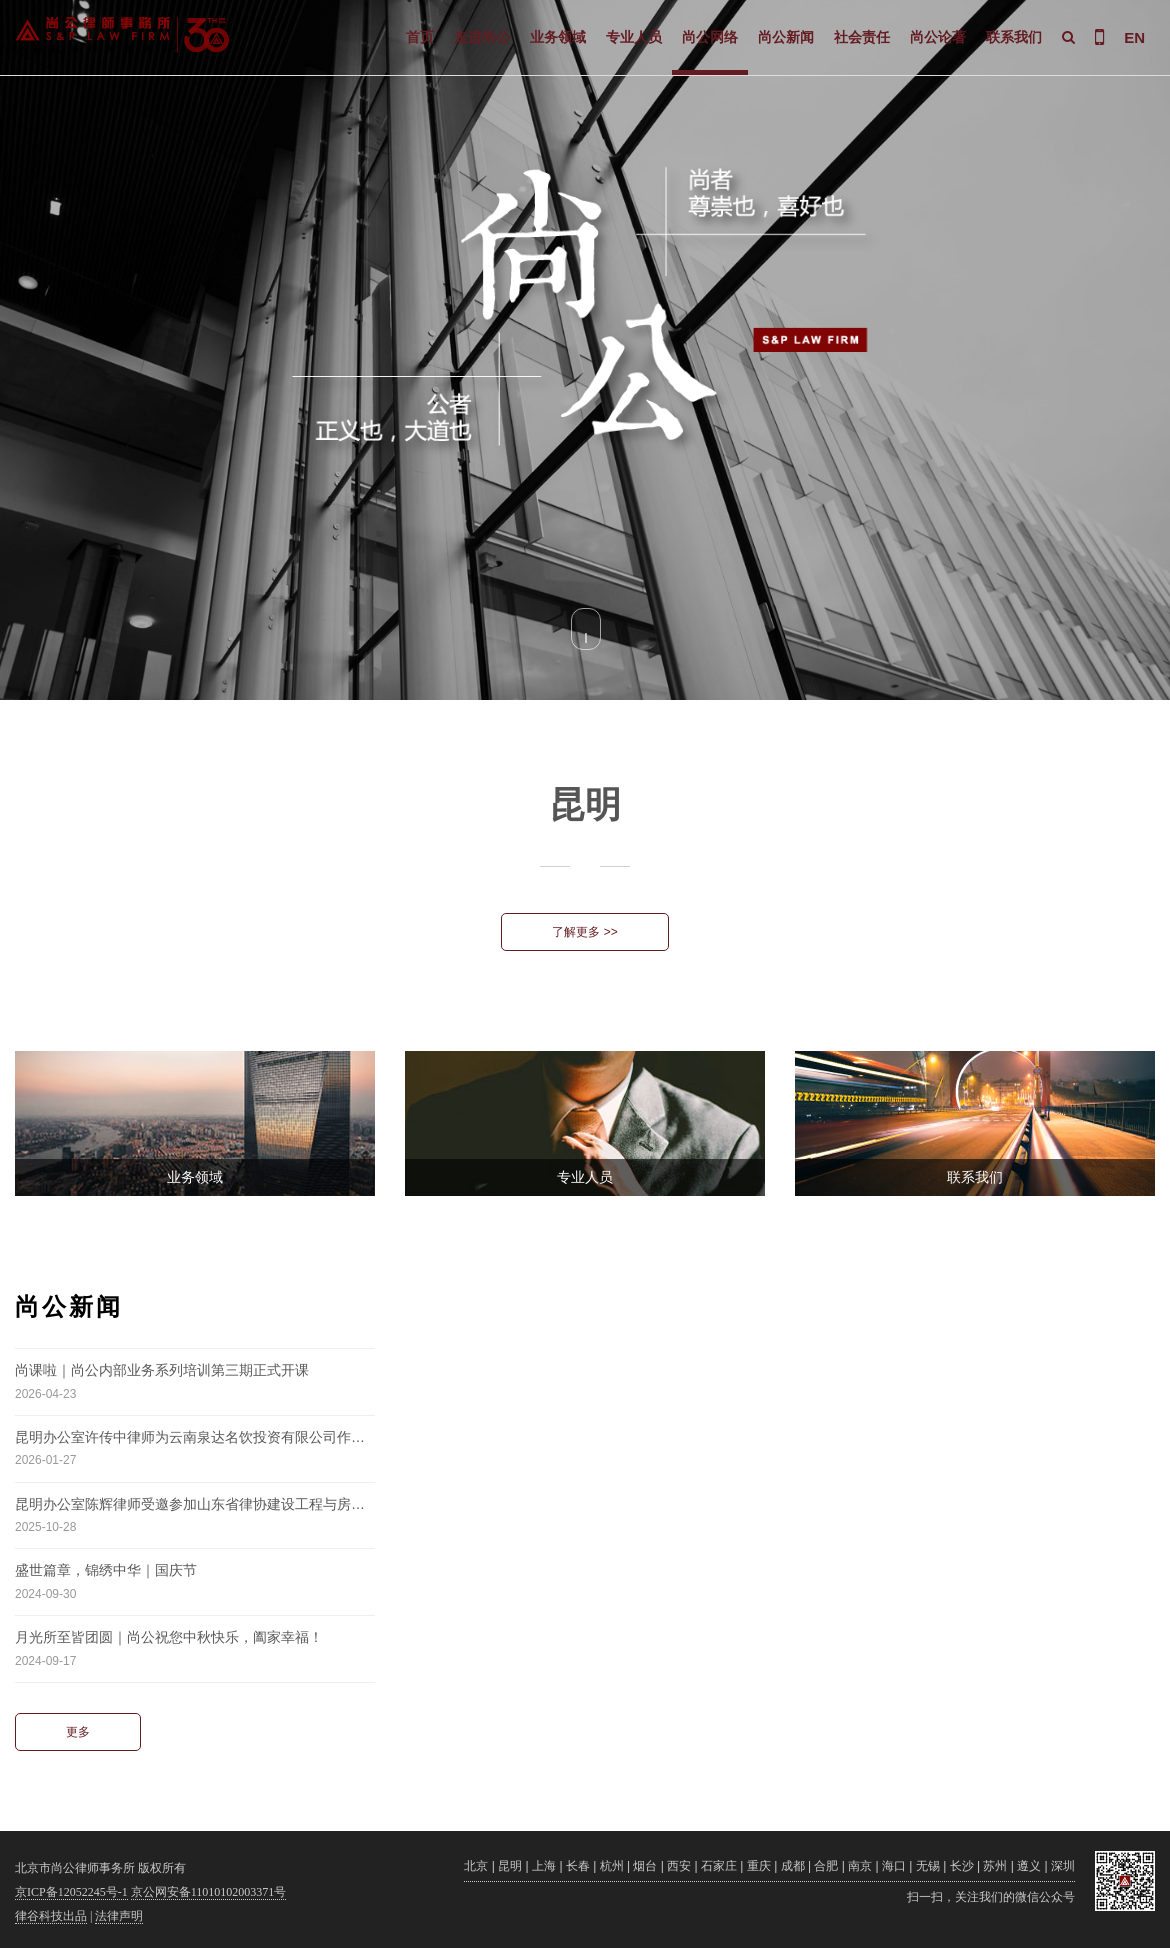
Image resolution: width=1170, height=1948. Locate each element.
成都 (793, 1866)
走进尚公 (482, 37)
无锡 (928, 1866)
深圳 (1063, 1866)
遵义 (1029, 1866)
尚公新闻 (786, 37)
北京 (476, 1866)
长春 (578, 1866)
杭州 (612, 1866)
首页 (420, 37)
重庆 (759, 1866)
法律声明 (119, 1916)
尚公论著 (938, 37)
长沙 (962, 1866)
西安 (679, 1866)
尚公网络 (710, 37)
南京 (860, 1866)
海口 (894, 1866)
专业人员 (634, 37)
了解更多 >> (584, 932)
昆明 (510, 1866)
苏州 (995, 1866)
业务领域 (558, 37)
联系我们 (1014, 37)
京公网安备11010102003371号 (209, 1892)
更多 (78, 1732)
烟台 (645, 1866)
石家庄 (719, 1866)
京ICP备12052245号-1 (71, 1892)
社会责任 (862, 37)
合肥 (826, 1866)
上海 (544, 1866)
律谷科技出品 (51, 1916)
